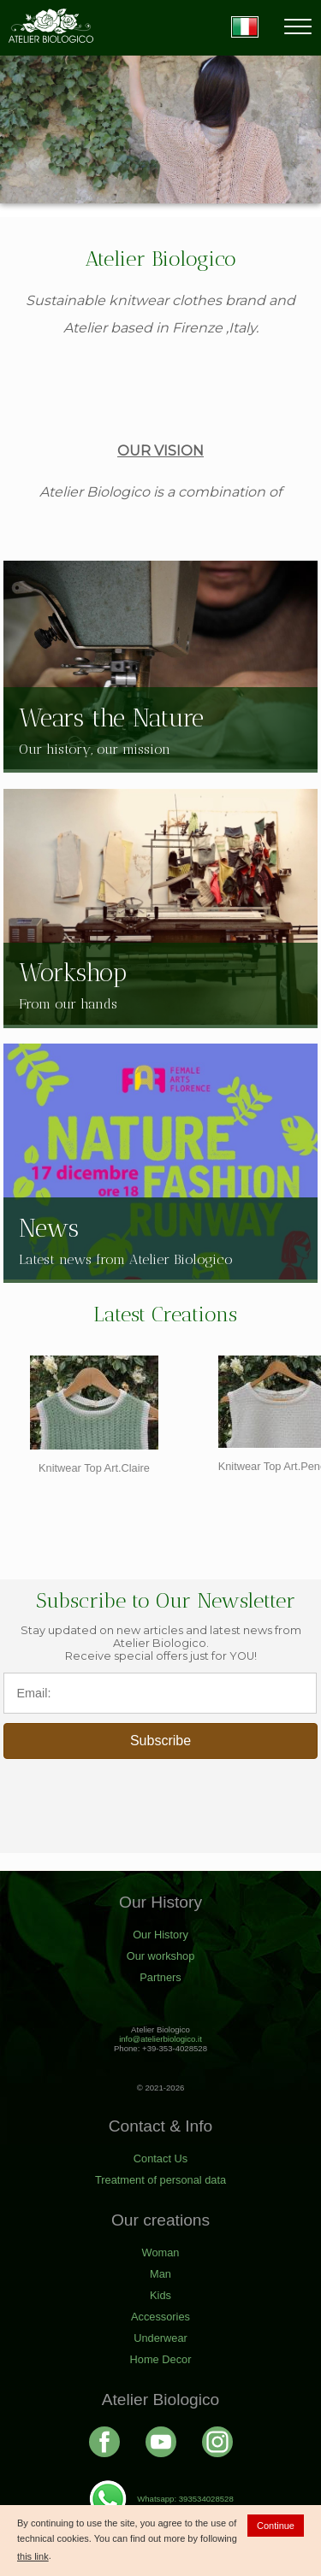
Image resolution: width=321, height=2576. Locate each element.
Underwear (160, 2338)
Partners (160, 1977)
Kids (160, 2295)
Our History (160, 1934)
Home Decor (161, 2359)
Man (160, 2273)
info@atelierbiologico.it (160, 2039)
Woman (161, 2252)
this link (33, 2556)
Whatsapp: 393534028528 (160, 2498)
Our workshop (161, 1956)
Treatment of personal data (160, 2179)
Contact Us (160, 2158)
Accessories (160, 2316)
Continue (275, 2525)
